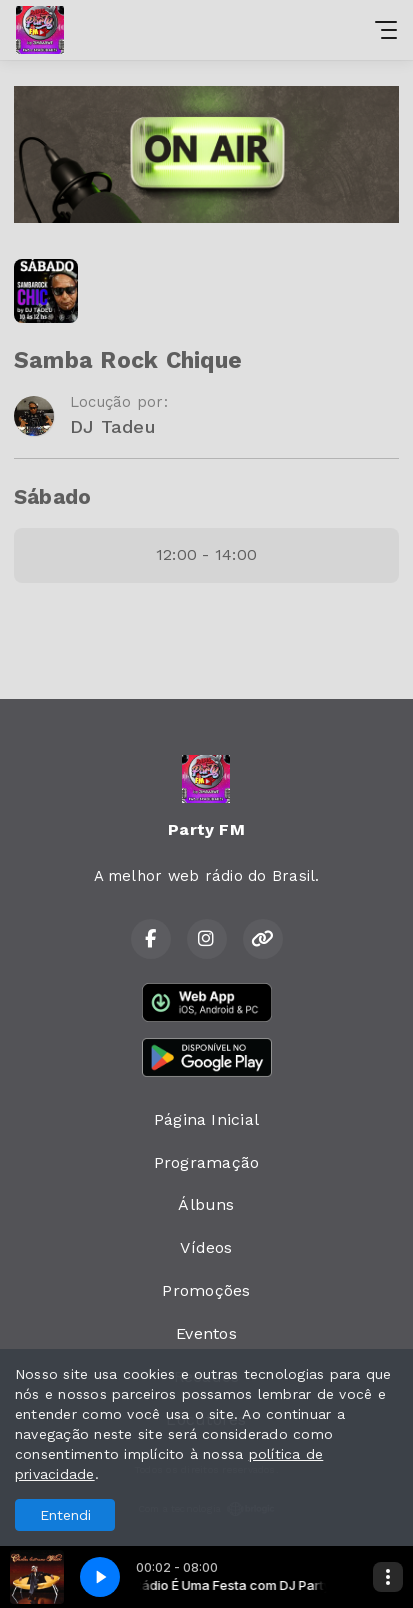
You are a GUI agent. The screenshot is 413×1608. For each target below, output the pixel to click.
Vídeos (206, 1247)
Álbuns (206, 1204)
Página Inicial (206, 1119)
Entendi (65, 1515)
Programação (207, 1162)
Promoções (206, 1290)
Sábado (52, 497)
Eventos (206, 1333)
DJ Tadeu (113, 426)
